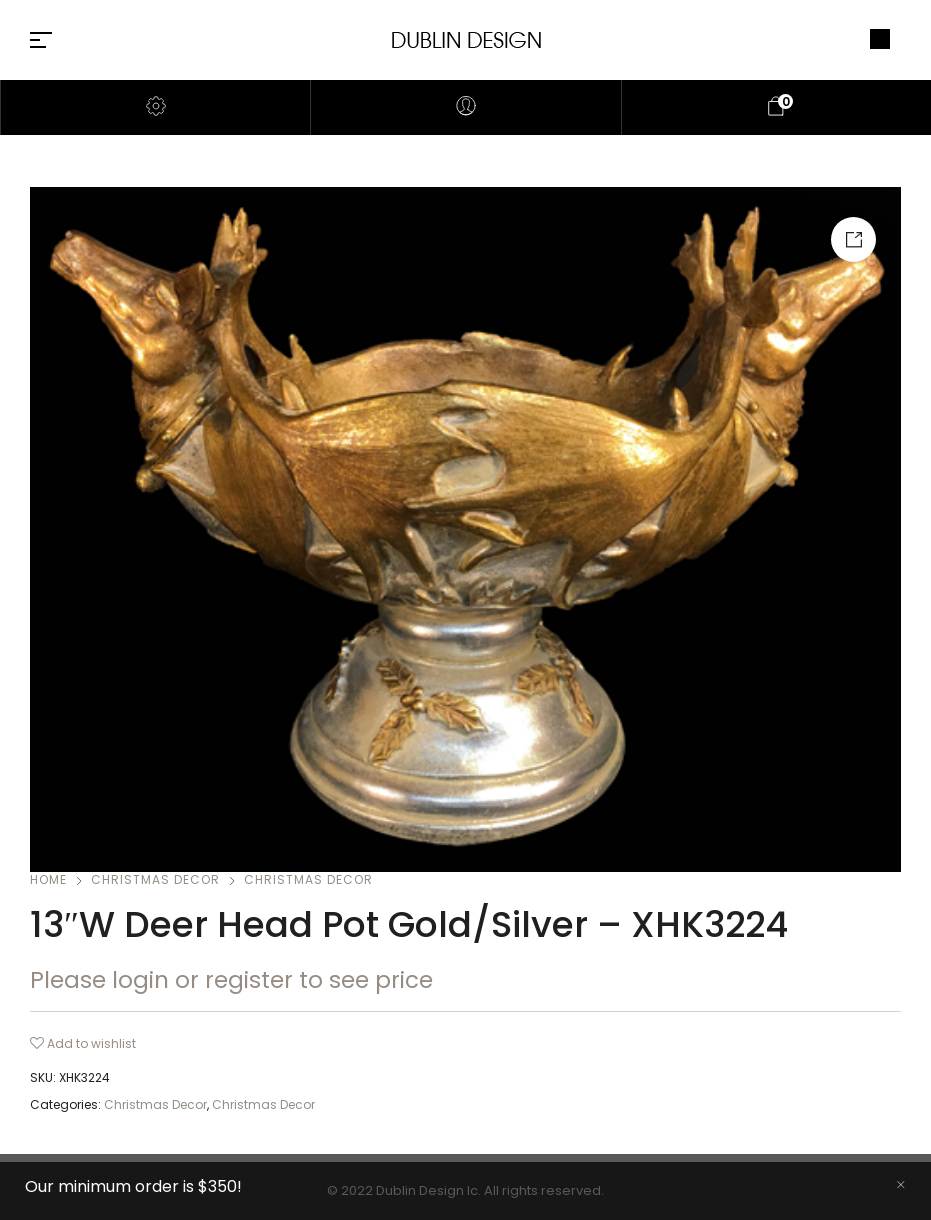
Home (48, 879)
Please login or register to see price (231, 980)
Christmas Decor (155, 879)
